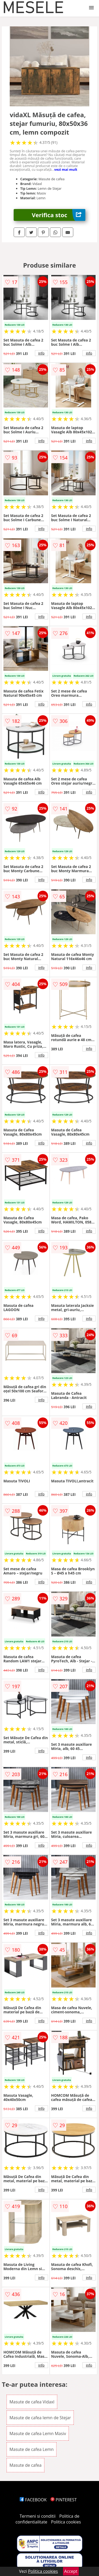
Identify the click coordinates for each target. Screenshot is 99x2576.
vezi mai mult (65, 169)
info (41, 353)
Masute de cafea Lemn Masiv (37, 2433)
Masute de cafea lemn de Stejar (40, 2418)
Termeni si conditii (38, 2516)
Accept (70, 2571)
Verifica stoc (58, 215)
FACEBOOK (33, 2500)
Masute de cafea (25, 2465)
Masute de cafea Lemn (31, 2449)
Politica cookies (66, 2522)
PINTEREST (63, 2500)
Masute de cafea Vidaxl (31, 2402)
